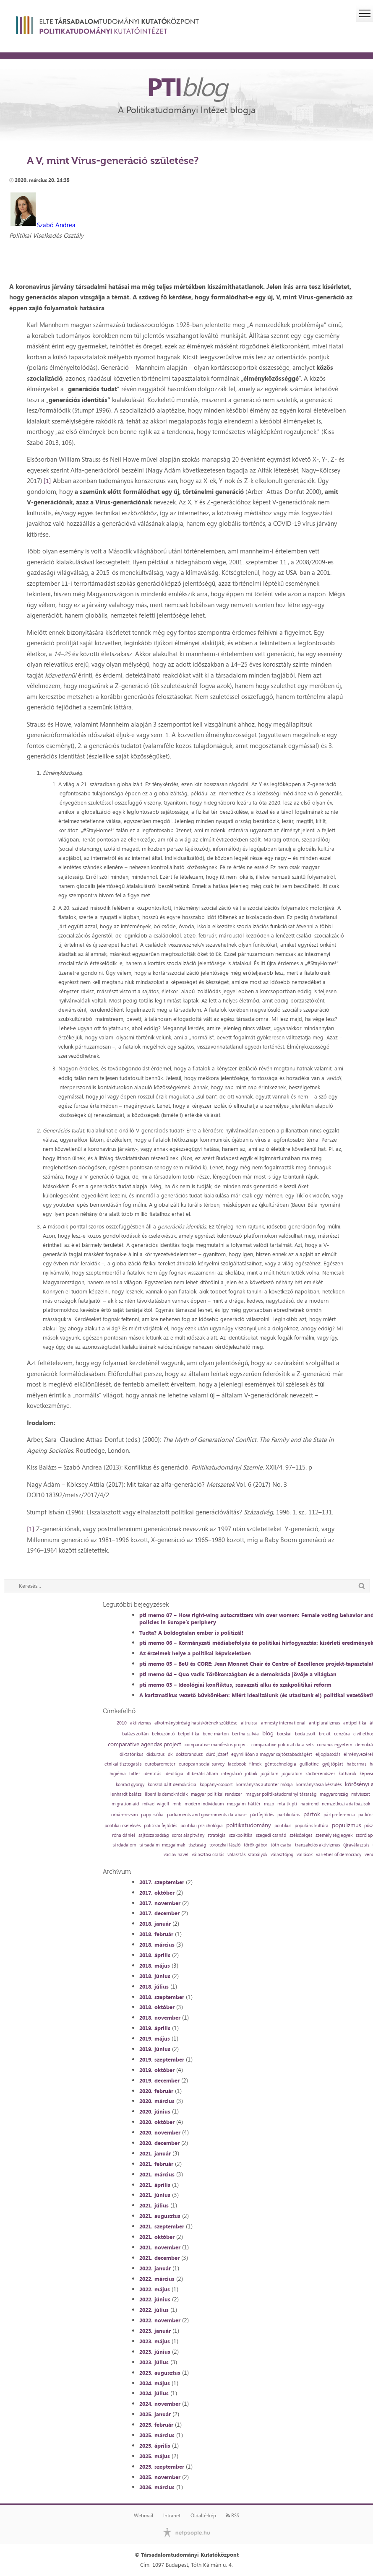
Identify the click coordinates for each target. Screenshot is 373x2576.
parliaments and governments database (207, 1815)
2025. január (155, 2414)
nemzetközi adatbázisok (346, 1804)
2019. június (154, 2049)
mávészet (360, 1794)
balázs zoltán (135, 1734)
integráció (231, 1773)
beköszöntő (163, 1734)
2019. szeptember (161, 2059)
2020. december (159, 2143)
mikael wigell (155, 1804)
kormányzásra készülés (319, 1784)
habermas (356, 1764)
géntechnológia (280, 1764)
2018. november (159, 2017)
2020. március (157, 2101)
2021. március (157, 2174)
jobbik (251, 1773)
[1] (47, 480)
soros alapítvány (188, 1835)
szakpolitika (241, 1835)
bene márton (216, 1734)
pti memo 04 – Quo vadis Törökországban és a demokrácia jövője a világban (237, 1674)
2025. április (154, 2445)
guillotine (309, 1764)
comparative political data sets (282, 1744)
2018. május (154, 1965)
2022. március (157, 2279)
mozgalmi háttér (244, 1804)
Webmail (143, 2515)
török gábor (255, 1845)
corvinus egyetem (334, 1744)
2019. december (159, 2080)
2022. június (154, 2299)
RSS (232, 2515)
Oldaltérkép (203, 2515)
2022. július (154, 2310)
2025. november (159, 2477)
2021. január (155, 2153)
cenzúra (342, 1734)
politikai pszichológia (201, 1825)
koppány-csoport (216, 1784)
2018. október (157, 2007)
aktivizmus (140, 1723)
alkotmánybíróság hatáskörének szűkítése (195, 1723)
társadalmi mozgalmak (162, 1845)
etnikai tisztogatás (122, 1764)
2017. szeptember (161, 1882)
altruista (249, 1723)
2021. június (154, 2195)
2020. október (157, 2122)
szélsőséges (301, 1835)
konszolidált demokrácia (172, 1784)
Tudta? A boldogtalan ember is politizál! (191, 1632)
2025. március (157, 2435)
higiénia (118, 1773)
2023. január (155, 2330)
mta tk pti (287, 1804)
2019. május (154, 2038)
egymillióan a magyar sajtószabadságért (271, 1754)
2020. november (159, 2132)
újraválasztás (356, 1845)
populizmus (346, 1825)
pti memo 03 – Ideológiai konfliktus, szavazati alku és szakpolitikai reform (235, 1684)
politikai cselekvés (122, 1825)
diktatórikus (131, 1754)
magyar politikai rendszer (216, 1794)
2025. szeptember (161, 2466)
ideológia (173, 1773)
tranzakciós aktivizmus (317, 1845)
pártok (311, 1814)
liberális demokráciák (166, 1794)
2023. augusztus (159, 2372)
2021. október (157, 2237)
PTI (187, 86)
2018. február (156, 1934)
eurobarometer (160, 1764)
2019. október (157, 2070)
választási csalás (208, 1854)
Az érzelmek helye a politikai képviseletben (195, 1653)
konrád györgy (130, 1784)
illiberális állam (202, 1773)
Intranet (171, 2515)
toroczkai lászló (224, 1845)
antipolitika (354, 1723)
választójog (282, 1854)
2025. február (156, 2424)
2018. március (157, 1944)
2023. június (154, 2351)
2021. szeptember (161, 2226)
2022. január (155, 2268)
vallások (305, 1854)
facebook (237, 1764)
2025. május (154, 2456)
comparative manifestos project (216, 1744)
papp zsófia (152, 1815)
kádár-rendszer (320, 1773)
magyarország (334, 1794)
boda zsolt (305, 1734)
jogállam (269, 1773)
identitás (152, 1773)
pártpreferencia (339, 1815)
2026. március (157, 2487)
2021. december (159, 2258)
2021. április (154, 2185)
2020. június (154, 2111)
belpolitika (188, 1734)
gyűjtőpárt (332, 1764)
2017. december (159, 1913)
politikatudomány (248, 1825)
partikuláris (288, 1815)
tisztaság (197, 1845)
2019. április (154, 2028)
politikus (282, 1825)
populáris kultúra (312, 1825)
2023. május (154, 2341)
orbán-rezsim (124, 1815)
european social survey (201, 1764)
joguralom (292, 1773)
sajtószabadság (153, 1835)
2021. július (154, 2205)
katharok (347, 1773)
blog (268, 1733)
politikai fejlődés (160, 1825)
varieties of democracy (338, 1854)
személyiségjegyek (334, 1835)
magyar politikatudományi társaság (280, 1794)
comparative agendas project (144, 1744)
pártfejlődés (262, 1815)
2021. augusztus (159, 2216)
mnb (176, 1804)
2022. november (159, 2320)
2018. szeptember (161, 1997)
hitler (134, 1773)
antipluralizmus (324, 1723)
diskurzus (155, 1754)
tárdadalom (124, 1845)
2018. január (155, 1923)
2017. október (157, 1892)
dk (170, 1754)
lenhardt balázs (125, 1794)
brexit (325, 1734)
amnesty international (283, 1723)
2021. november (159, 2247)
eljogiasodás (328, 1754)
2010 (122, 1723)
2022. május (154, 2289)
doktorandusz (189, 1754)
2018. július (154, 1986)
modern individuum (204, 1804)
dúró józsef (217, 1754)
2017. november (159, 1903)
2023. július (154, 2362)
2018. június (154, 1976)
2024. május (154, 2383)
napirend (309, 1804)
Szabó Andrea (56, 225)
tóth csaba (281, 1845)
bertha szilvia (245, 1734)
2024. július (154, 2393)
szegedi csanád (271, 1835)
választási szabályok (247, 1854)
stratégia (217, 1835)
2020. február (156, 2091)
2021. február (156, 2164)
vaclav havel (176, 1854)
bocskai (284, 1734)
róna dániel (123, 1835)
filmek (255, 1764)
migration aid (125, 1804)
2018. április (154, 1955)
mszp (269, 1804)
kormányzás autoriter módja (264, 1784)
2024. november (159, 2403)
